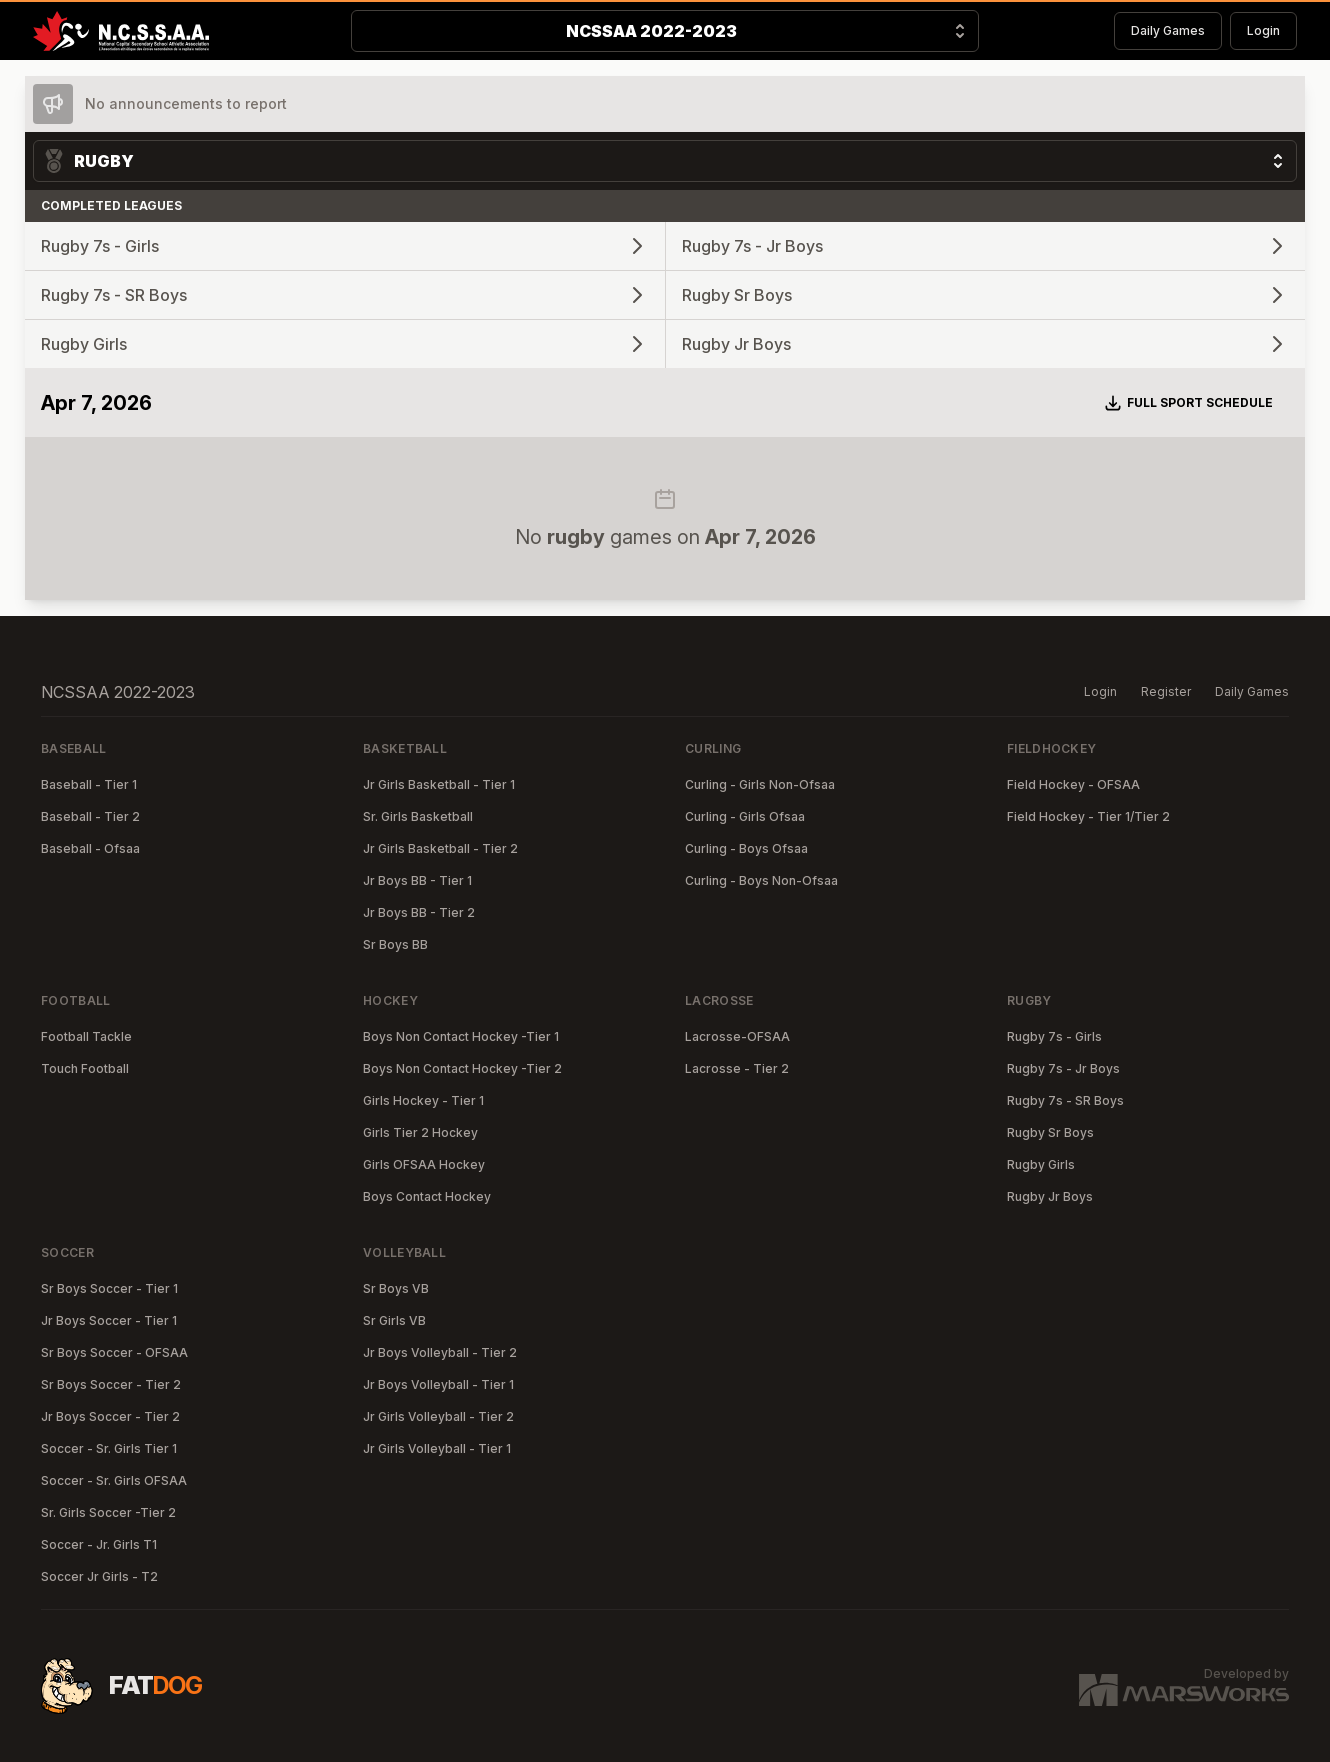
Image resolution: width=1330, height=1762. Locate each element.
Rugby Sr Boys (1050, 1132)
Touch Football (85, 1068)
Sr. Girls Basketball (418, 816)
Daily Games (1168, 30)
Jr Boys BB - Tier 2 (419, 912)
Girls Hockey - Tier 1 (423, 1100)
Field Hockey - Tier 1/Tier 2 (1088, 816)
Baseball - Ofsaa (90, 848)
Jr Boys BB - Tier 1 (417, 880)
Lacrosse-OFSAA (737, 1036)
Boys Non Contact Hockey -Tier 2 (462, 1068)
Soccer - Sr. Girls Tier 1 (109, 1448)
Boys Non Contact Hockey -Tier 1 (461, 1036)
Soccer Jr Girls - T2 (99, 1576)
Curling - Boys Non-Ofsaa (761, 880)
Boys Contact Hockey (427, 1196)
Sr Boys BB (395, 944)
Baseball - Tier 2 (90, 816)
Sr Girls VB (394, 1320)
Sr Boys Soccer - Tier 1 (109, 1288)
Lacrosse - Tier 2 (737, 1068)
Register (1166, 691)
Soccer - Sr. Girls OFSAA (114, 1480)
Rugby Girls (1041, 1164)
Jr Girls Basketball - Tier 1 (439, 784)
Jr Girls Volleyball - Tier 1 (437, 1448)
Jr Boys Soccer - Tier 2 (110, 1416)
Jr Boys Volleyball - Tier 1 (438, 1384)
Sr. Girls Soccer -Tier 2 (108, 1512)
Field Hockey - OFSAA (1073, 784)
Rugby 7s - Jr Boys (1063, 1068)
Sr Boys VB (396, 1288)
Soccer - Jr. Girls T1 (99, 1544)
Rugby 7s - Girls (1054, 1036)
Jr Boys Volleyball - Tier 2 (440, 1352)
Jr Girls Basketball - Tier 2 (440, 848)
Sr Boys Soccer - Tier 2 (111, 1384)
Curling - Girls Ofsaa (745, 816)
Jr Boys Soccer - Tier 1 (109, 1320)
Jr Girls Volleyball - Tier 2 (438, 1416)
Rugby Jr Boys (1050, 1196)
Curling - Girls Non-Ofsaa (760, 784)
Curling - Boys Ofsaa (746, 848)
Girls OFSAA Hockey (424, 1164)
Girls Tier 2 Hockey (420, 1132)
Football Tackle (86, 1036)
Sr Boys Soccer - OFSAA (114, 1352)
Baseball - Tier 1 (89, 784)
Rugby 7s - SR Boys (1065, 1100)
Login (1263, 30)
